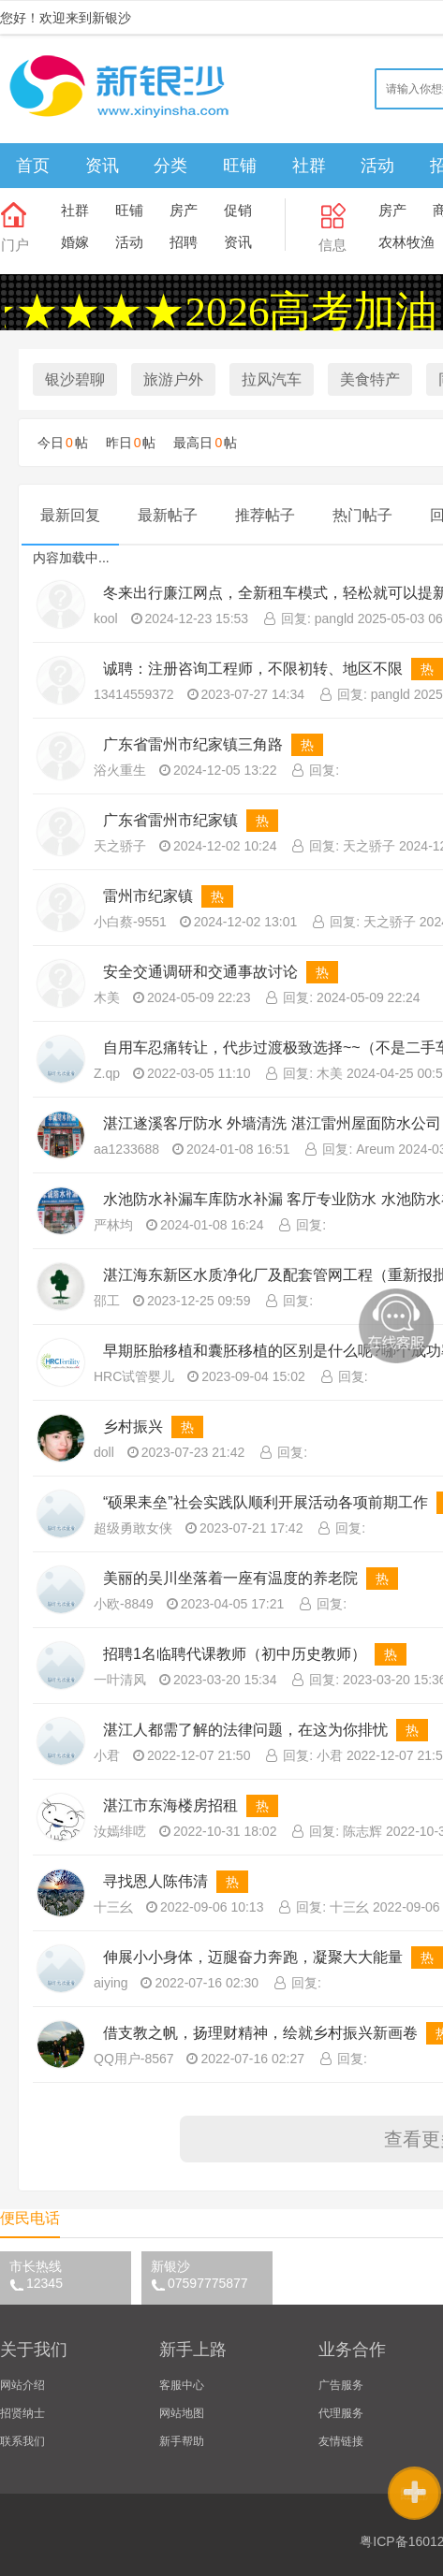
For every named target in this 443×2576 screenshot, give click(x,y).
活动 (377, 165)
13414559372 (134, 694)
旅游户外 (173, 379)
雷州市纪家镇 (148, 896)
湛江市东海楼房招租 (170, 1805)
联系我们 (22, 2441)
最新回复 (70, 515)
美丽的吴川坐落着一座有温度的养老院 (230, 1578)
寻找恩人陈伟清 (155, 1881)
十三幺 (113, 1906)
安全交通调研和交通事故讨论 (200, 972)
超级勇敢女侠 (133, 1528)
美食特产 (370, 379)
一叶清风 (120, 1679)
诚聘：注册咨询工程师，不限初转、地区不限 (253, 669)
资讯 (102, 165)
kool (106, 618)
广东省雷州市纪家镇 (170, 820)
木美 (107, 997)
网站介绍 (22, 2385)
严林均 (113, 1224)
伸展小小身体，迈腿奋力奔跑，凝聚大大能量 (253, 1957)
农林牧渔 (406, 242)
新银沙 (212, 2275)
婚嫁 (75, 242)
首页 (33, 165)
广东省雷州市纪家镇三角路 (193, 744)
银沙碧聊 (75, 379)
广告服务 (340, 2385)
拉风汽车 (272, 379)
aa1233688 (126, 1149)
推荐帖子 (265, 515)
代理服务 (340, 2413)
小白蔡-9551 (130, 921)
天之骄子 (120, 845)
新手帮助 (181, 2441)
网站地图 (181, 2413)
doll (104, 1452)
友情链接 (340, 2441)
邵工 (107, 1300)
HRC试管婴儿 (134, 1376)
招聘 (184, 242)
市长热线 (70, 2275)
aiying (111, 1982)
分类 (170, 165)
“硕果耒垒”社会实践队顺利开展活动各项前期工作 (265, 1502)
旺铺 (240, 165)
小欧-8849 (124, 1603)
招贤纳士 (22, 2413)
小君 (107, 1755)
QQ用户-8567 (134, 2058)
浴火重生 (120, 770)
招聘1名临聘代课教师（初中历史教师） (234, 1654)
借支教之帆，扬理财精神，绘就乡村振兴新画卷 (260, 2033)
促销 (238, 210)
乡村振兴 (135, 1426)
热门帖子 (362, 515)
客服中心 (181, 2385)
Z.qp (107, 1073)
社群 (309, 165)
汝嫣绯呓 (120, 1831)
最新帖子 (168, 515)
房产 (184, 210)
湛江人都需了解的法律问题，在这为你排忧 (245, 1730)
